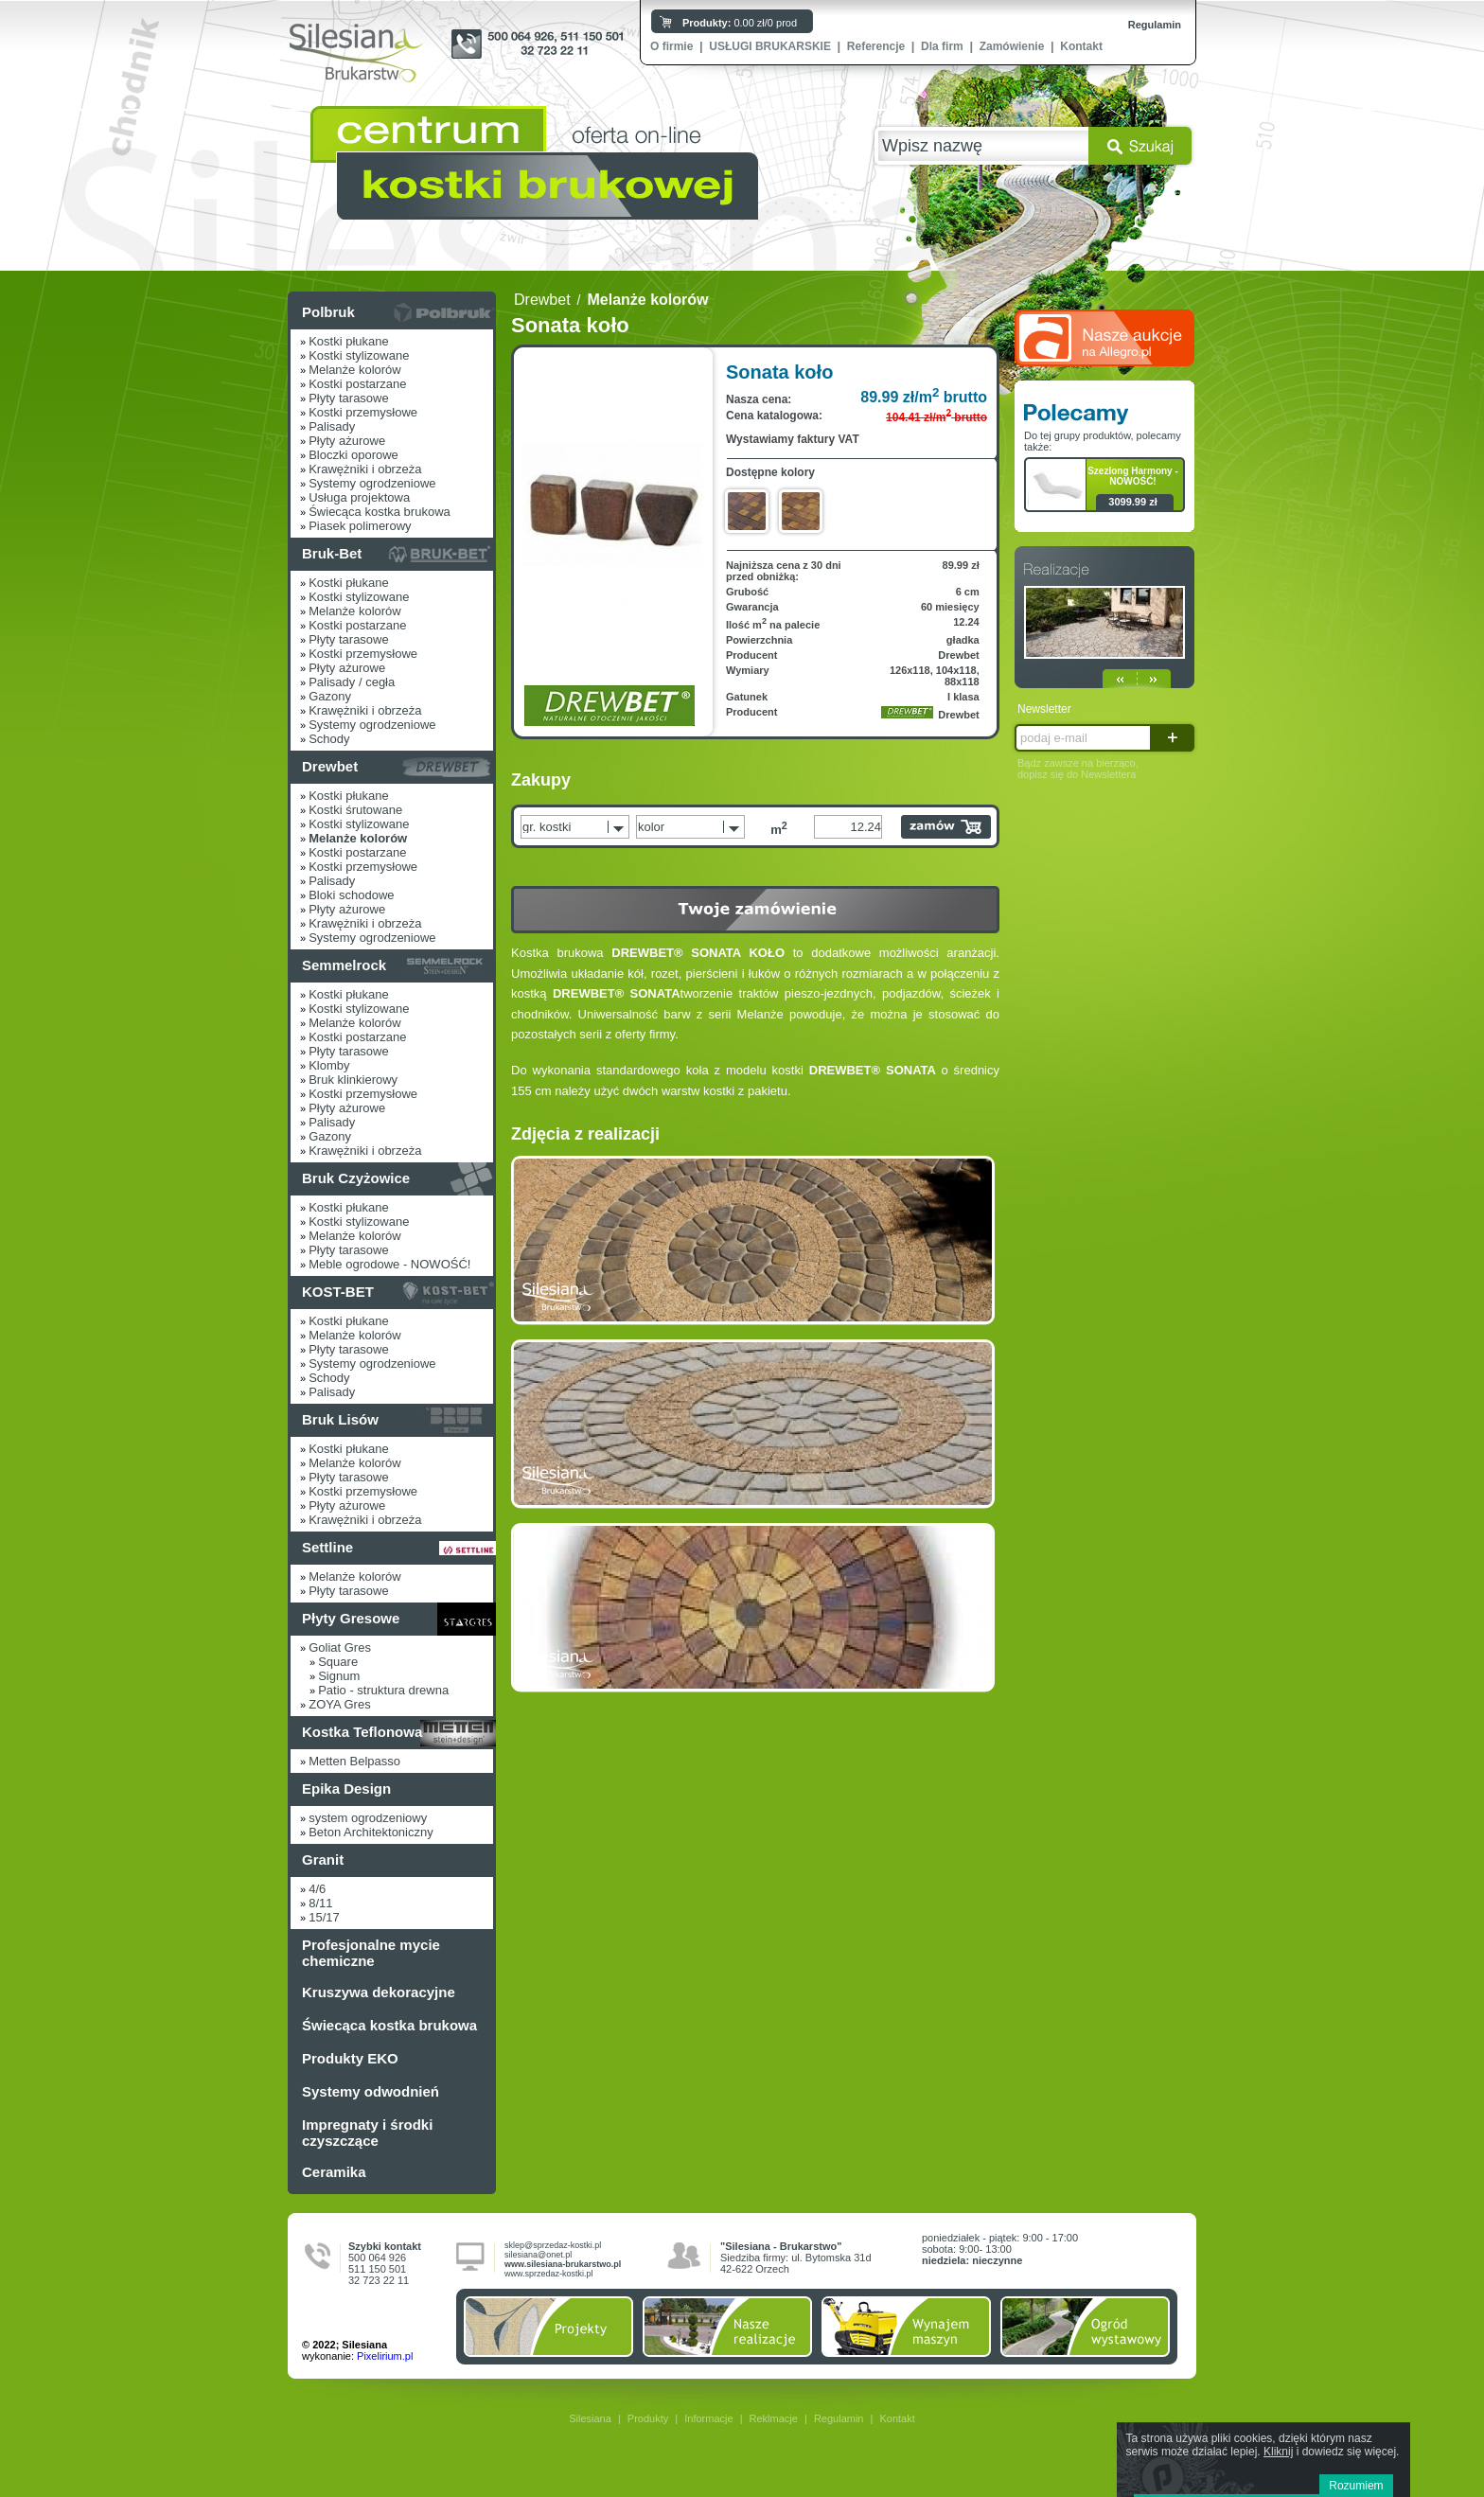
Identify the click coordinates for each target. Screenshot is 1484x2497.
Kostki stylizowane (359, 355)
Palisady (332, 426)
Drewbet (330, 766)
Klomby (329, 1065)
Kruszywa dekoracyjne (378, 1992)
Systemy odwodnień (370, 2091)
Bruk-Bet (332, 553)
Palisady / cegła (352, 682)
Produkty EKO (350, 2058)
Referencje (876, 46)
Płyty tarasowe (349, 398)
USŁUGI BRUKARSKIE (770, 46)
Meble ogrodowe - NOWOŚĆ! (389, 1264)
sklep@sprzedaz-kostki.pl (552, 2245)
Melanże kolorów (355, 370)
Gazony (330, 696)
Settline (327, 1547)
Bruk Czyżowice (356, 1178)
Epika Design (346, 1788)
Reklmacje (774, 2418)
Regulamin (1154, 24)
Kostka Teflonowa (362, 1732)
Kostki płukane (349, 341)
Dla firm (942, 46)
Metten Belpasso (354, 1761)
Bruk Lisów (340, 1419)
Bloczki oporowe (353, 455)
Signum (339, 1676)
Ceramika (334, 2172)
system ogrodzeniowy (368, 1818)
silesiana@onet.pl (538, 2254)
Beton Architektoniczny (371, 1832)
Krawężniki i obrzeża (365, 469)
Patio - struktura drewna (383, 1690)
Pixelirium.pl (385, 2356)
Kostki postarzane (357, 384)
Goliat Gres (340, 1647)
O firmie (671, 46)
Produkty (647, 2418)
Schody (329, 739)
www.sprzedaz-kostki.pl (548, 2273)
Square (338, 1662)
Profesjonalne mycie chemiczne (371, 1953)
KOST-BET (338, 1292)
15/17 (324, 1917)
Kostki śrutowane (355, 810)
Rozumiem (1356, 2485)
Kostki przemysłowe (363, 412)
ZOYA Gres (340, 1704)
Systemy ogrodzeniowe (372, 483)
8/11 (320, 1903)
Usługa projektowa (359, 497)
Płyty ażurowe (347, 441)
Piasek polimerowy (360, 526)
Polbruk (328, 312)
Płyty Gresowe (350, 1618)
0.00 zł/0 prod (739, 22)
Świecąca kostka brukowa (379, 512)
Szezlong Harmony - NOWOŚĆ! (1132, 476)
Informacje (708, 2418)
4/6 (317, 1889)
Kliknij (1278, 2451)
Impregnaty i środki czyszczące (367, 2132)
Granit (323, 1859)
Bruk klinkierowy (353, 1079)
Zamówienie (1012, 46)
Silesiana (590, 2418)
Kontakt (1081, 46)
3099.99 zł (1132, 501)
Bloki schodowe (351, 895)
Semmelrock (344, 965)
